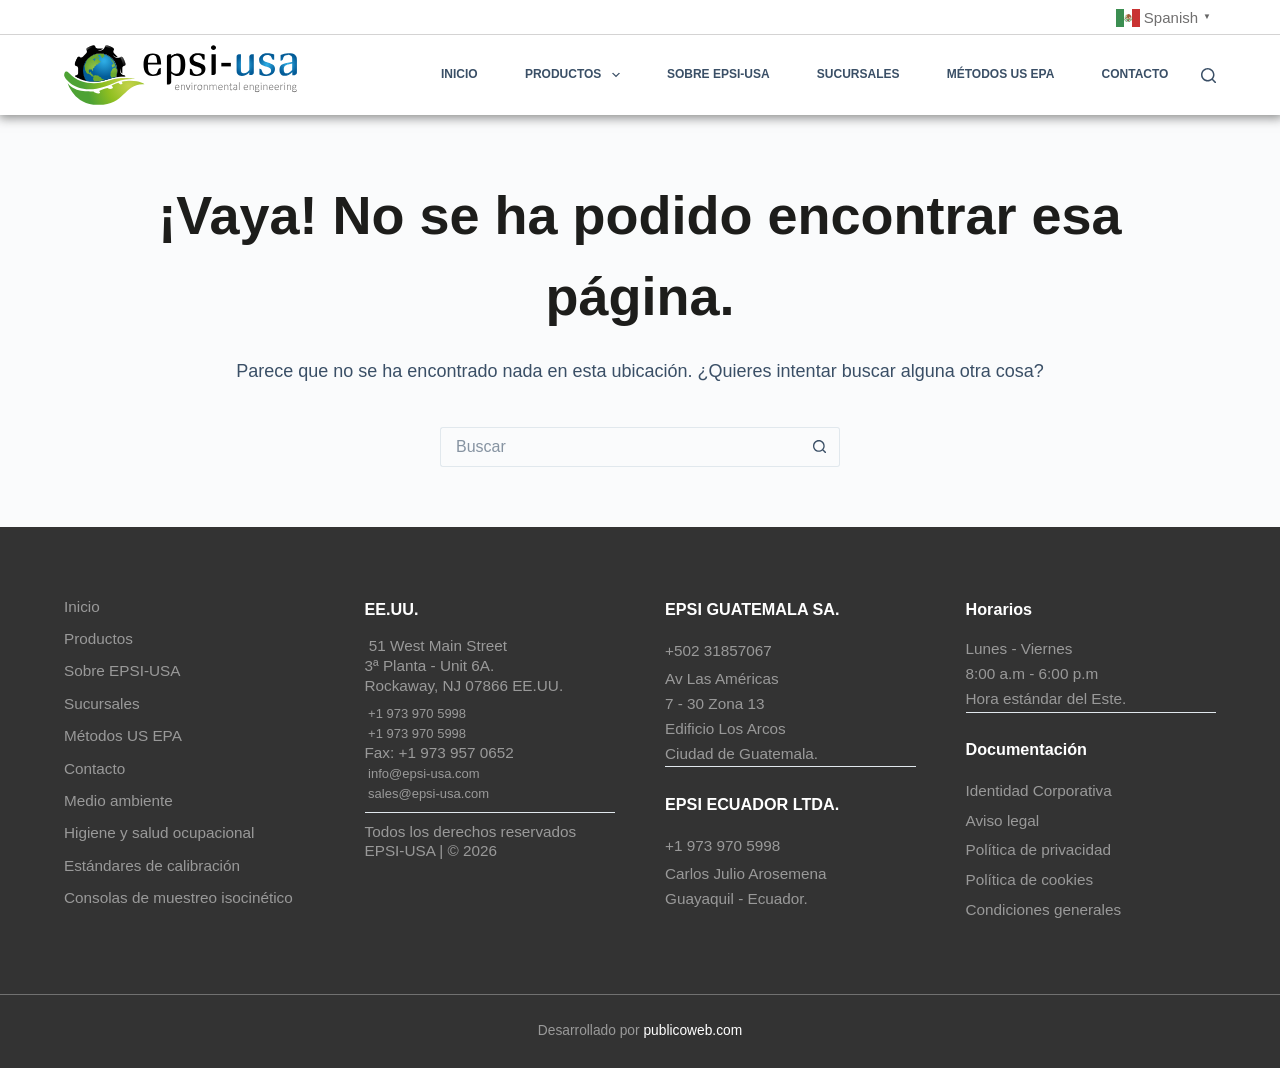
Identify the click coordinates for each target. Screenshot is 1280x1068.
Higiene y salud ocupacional (159, 832)
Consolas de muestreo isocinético (178, 897)
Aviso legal (1003, 820)
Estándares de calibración (152, 865)
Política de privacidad (1038, 849)
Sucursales (858, 74)
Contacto (1135, 74)
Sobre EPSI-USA (718, 74)
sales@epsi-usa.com (427, 793)
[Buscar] (1208, 75)
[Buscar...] (620, 447)
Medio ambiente (118, 800)
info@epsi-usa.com (422, 773)
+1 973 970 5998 (416, 713)
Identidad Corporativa (1039, 790)
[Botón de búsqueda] (820, 447)
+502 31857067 (718, 650)
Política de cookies (1030, 879)
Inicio (459, 74)
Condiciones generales (1044, 909)
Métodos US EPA (1001, 74)
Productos (576, 75)
